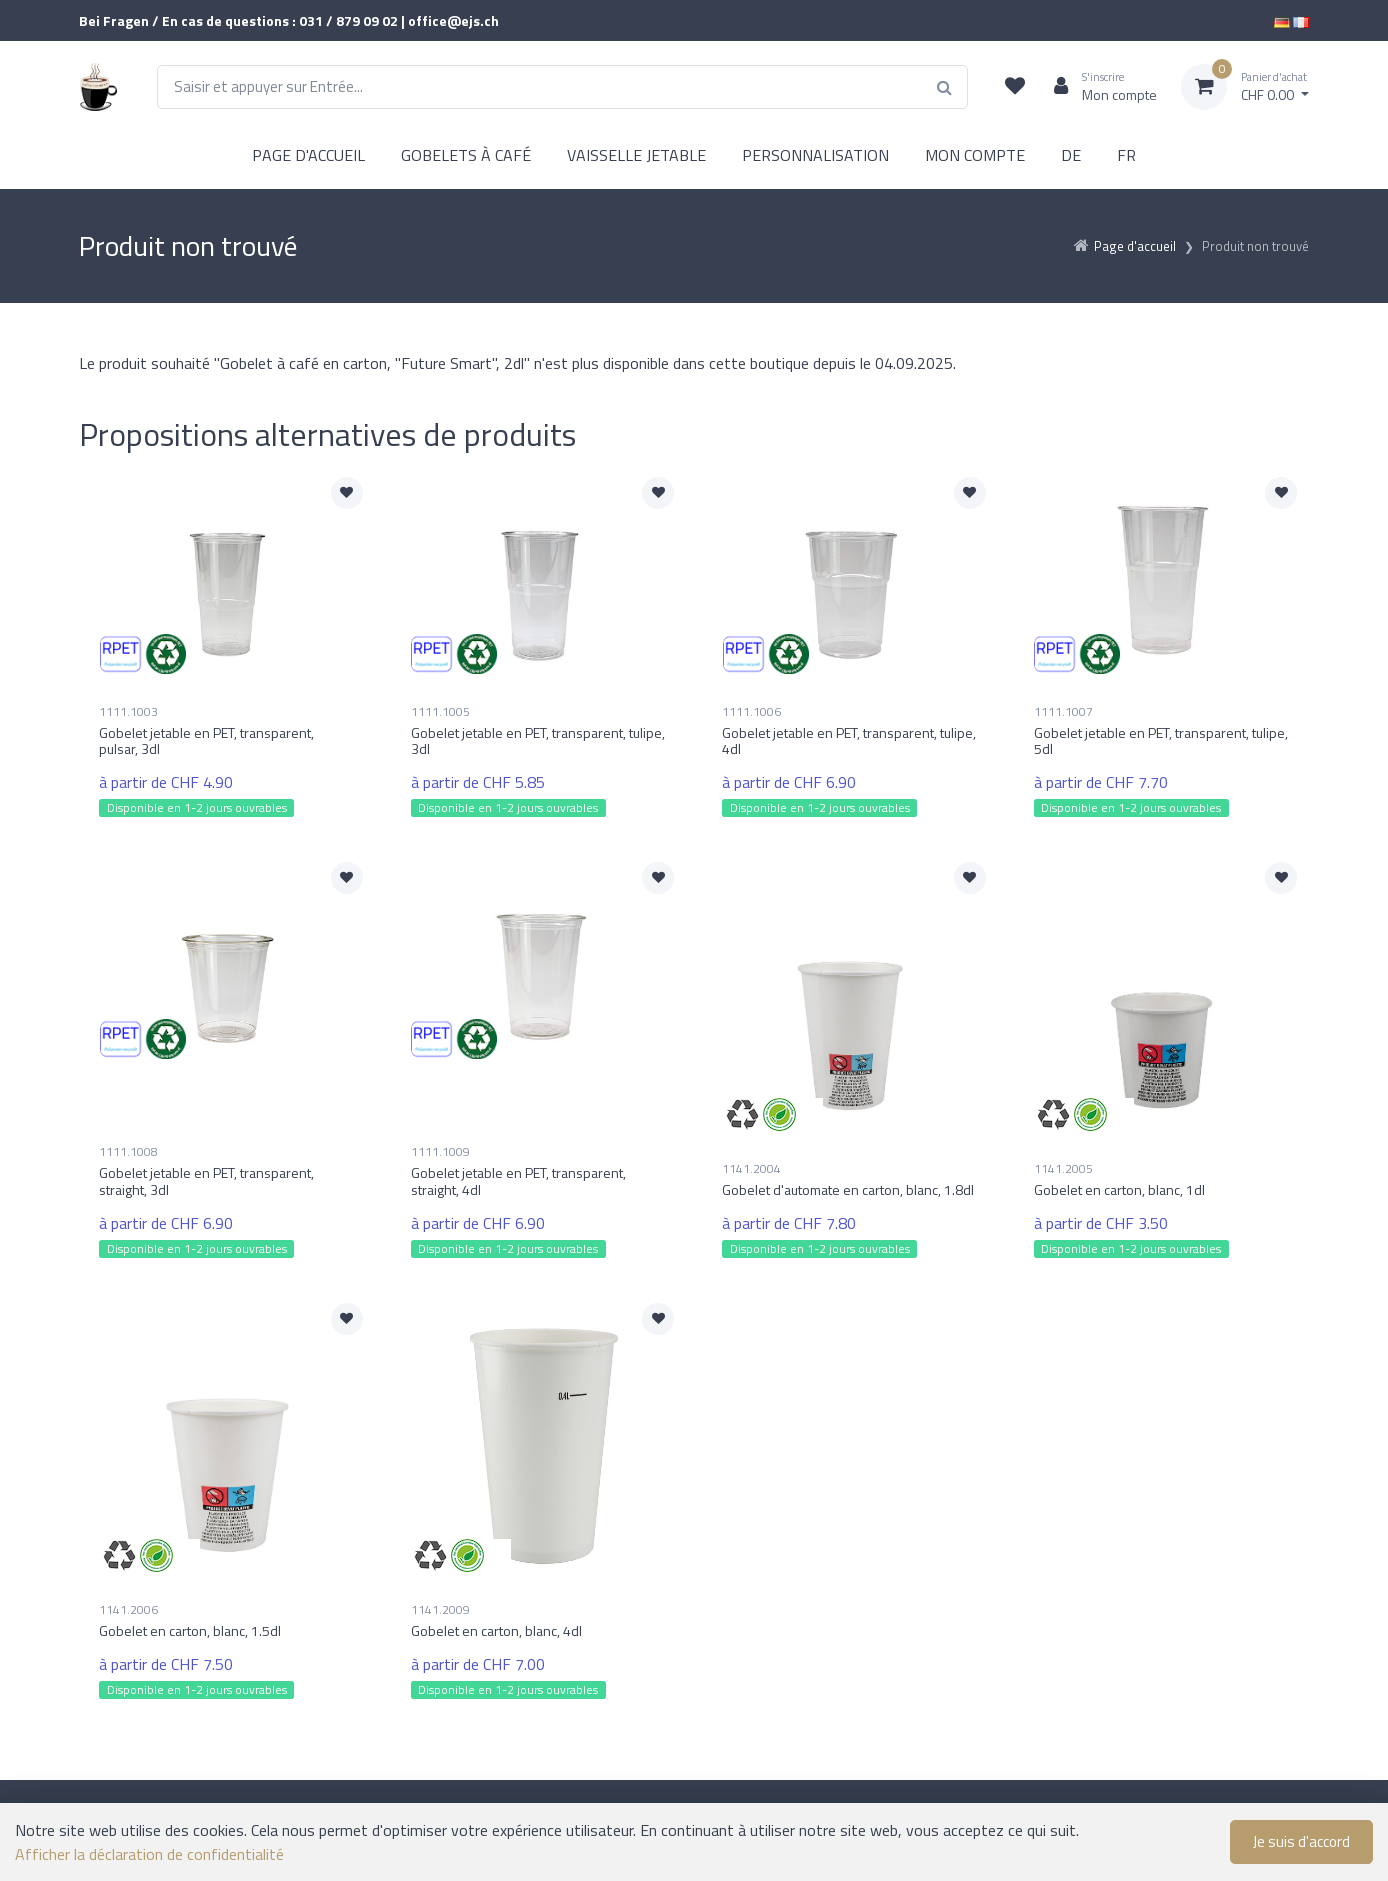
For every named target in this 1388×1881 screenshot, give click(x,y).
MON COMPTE (975, 155)
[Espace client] (1097, 87)
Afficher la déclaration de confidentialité (149, 1854)
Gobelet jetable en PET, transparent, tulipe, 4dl (849, 741)
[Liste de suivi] (1015, 87)
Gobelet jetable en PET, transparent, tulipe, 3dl (538, 741)
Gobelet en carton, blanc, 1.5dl (190, 1630)
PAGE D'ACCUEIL (308, 155)
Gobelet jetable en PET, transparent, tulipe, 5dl (1161, 741)
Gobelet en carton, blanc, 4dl (496, 1630)
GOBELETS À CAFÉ (466, 155)
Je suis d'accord (1301, 1841)
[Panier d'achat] (1245, 87)
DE (1071, 155)
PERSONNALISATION (815, 155)
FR (1126, 155)
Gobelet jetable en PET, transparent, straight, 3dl (206, 1181)
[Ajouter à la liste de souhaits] (347, 493)
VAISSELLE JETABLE (636, 155)
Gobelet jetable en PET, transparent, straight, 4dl (518, 1181)
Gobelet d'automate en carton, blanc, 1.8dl (848, 1189)
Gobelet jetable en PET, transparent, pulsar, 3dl (206, 741)
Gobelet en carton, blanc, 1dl (1119, 1189)
